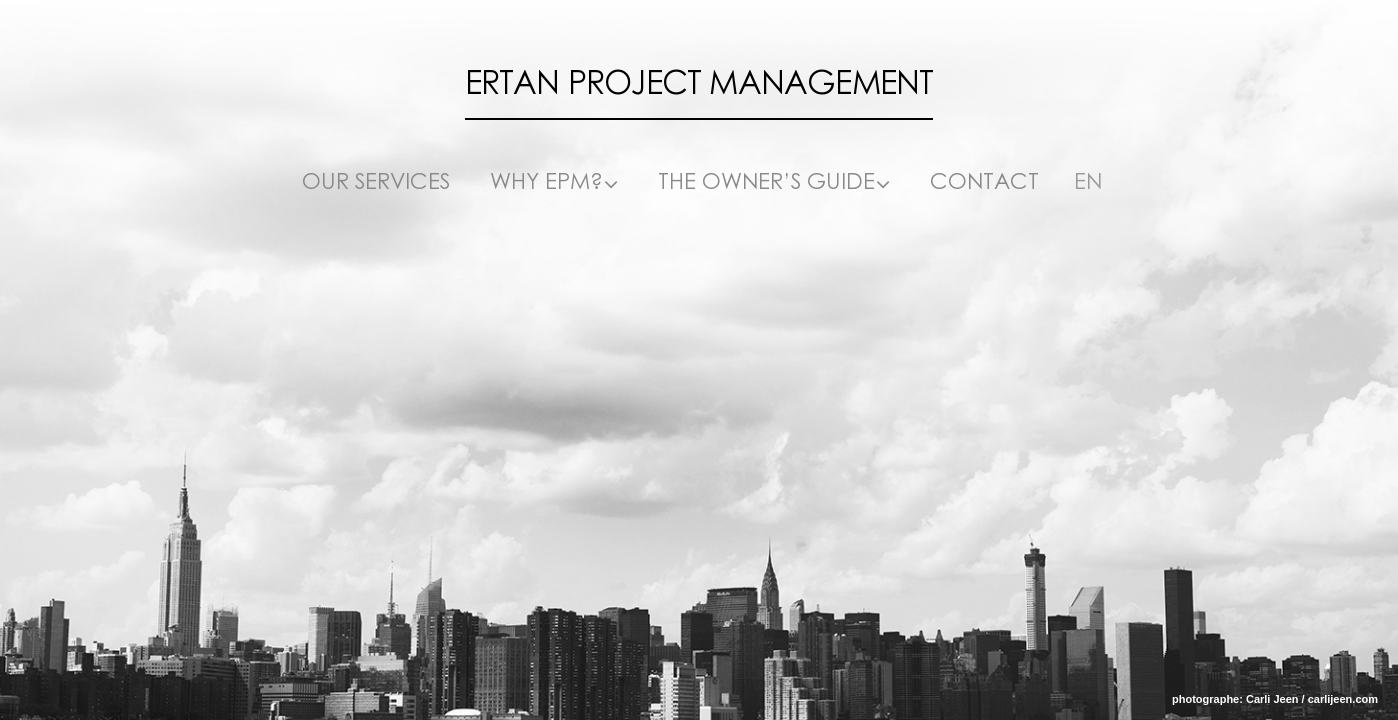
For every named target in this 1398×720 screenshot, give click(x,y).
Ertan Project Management (699, 83)
